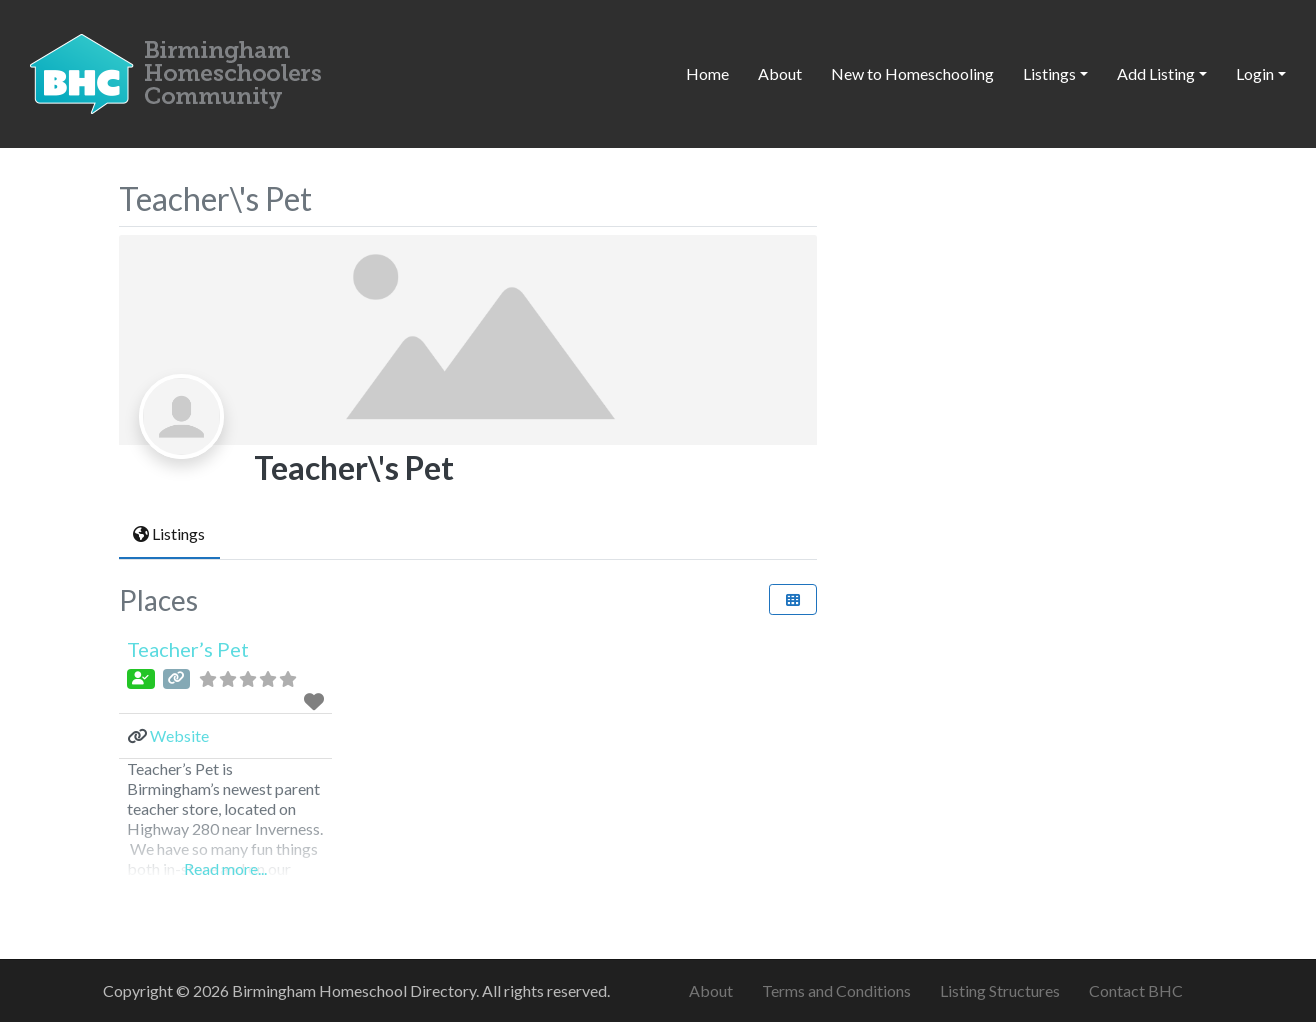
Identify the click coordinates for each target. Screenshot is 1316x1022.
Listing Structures (1000, 990)
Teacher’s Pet (188, 649)
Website (179, 735)
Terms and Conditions (836, 990)
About (780, 73)
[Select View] (793, 599)
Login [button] (1255, 73)
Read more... (225, 868)
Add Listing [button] (1156, 73)
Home (707, 73)
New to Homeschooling (912, 73)
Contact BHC (1136, 990)
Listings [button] (1049, 73)
